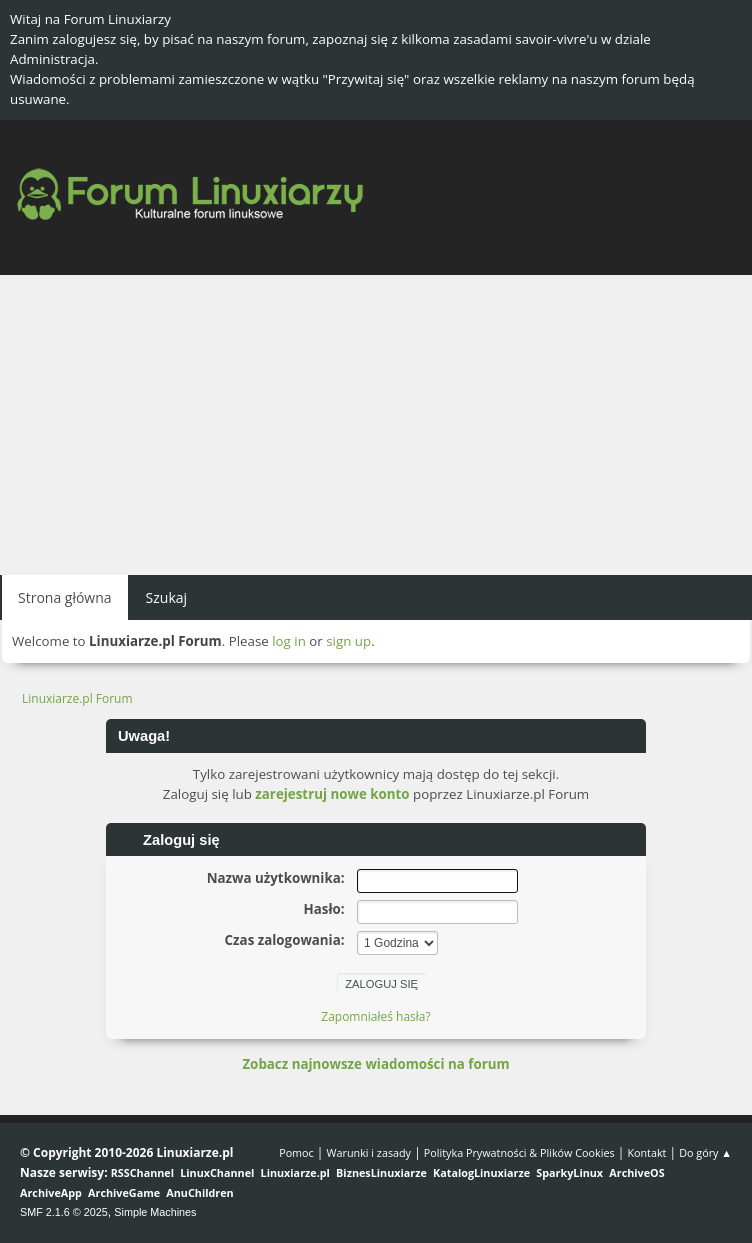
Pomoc (296, 1152)
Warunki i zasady (369, 1152)
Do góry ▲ (705, 1152)
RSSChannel (142, 1172)
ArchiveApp (51, 1192)
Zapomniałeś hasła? (375, 1016)
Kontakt (646, 1152)
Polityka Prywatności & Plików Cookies (519, 1152)
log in (289, 641)
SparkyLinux (569, 1172)
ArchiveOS (636, 1172)
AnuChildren (199, 1192)
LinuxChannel (217, 1172)
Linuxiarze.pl (295, 1172)
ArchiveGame (124, 1192)
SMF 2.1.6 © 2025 (64, 1212)
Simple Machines (155, 1212)
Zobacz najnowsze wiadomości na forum (375, 1064)
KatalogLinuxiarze (481, 1172)
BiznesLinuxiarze (381, 1172)
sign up (348, 641)
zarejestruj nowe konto (332, 794)
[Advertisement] (376, 425)
